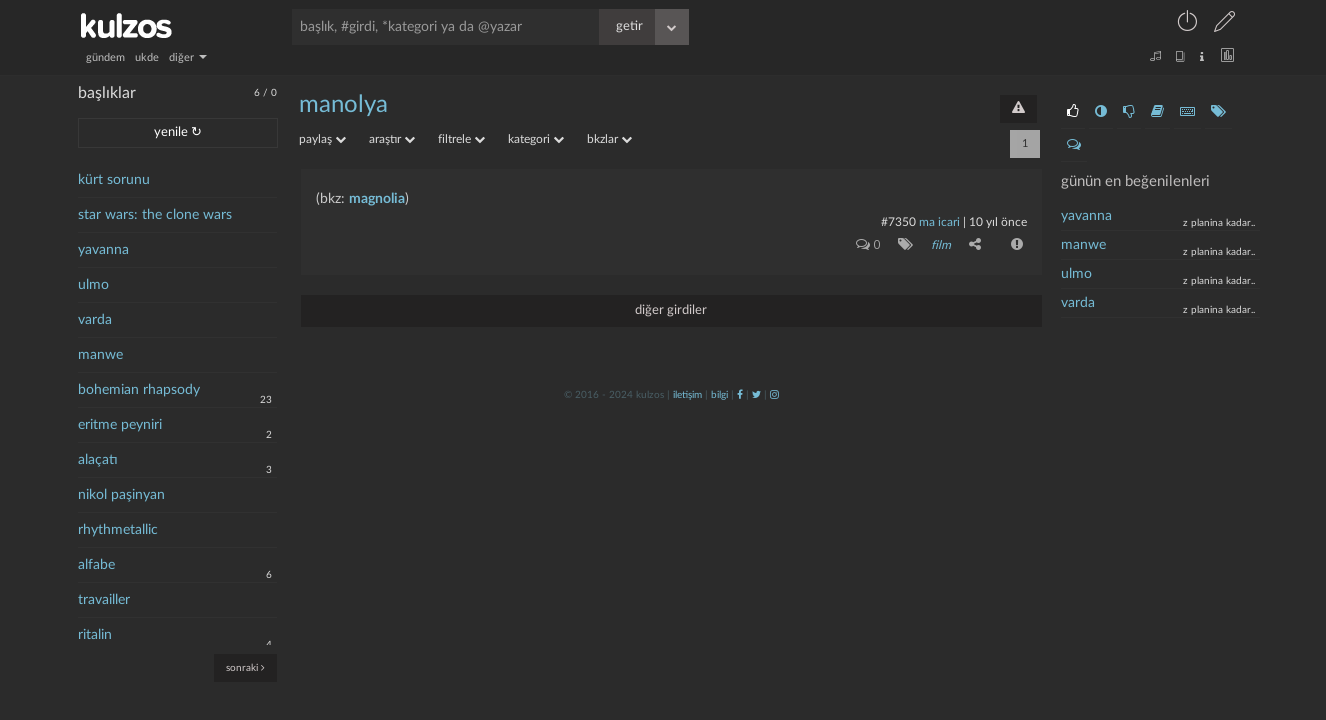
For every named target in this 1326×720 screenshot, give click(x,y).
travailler (104, 600)
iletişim (687, 395)
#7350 (898, 222)
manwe (100, 355)
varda (95, 320)
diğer (188, 57)
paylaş (322, 139)
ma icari (939, 222)
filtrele (461, 139)
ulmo (93, 285)
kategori (536, 139)
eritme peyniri (120, 425)
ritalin (95, 635)
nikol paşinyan (121, 495)
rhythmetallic (118, 530)
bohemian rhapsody (139, 390)
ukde (147, 57)
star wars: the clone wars (155, 215)
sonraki (245, 667)
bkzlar (609, 139)
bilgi (719, 395)
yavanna (103, 250)
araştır (392, 139)
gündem (105, 57)
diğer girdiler (671, 310)
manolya (343, 105)
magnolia (377, 199)
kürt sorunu (114, 180)
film (941, 245)
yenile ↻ (178, 132)
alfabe (96, 565)
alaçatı (98, 460)
